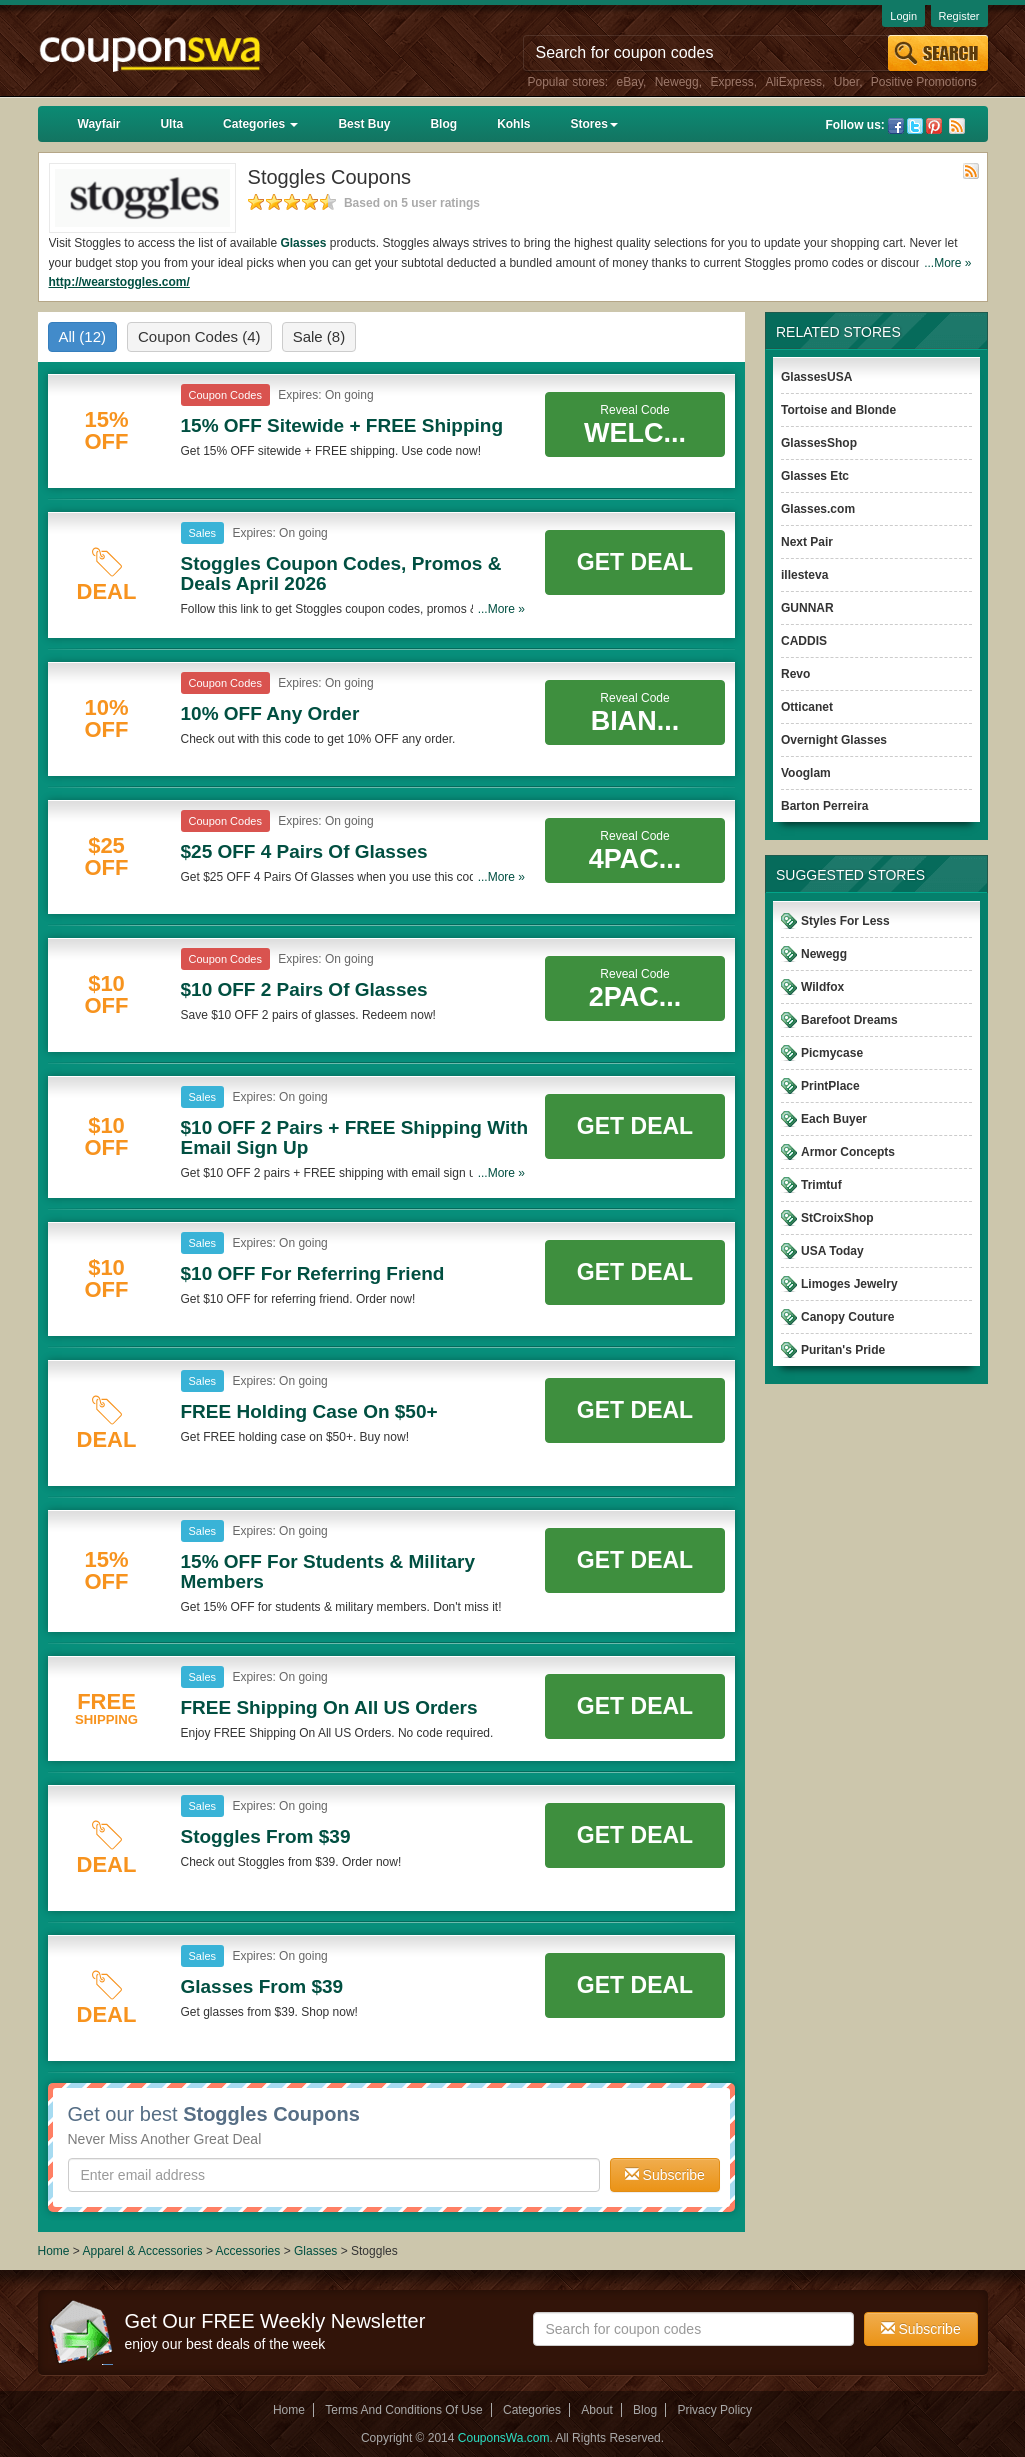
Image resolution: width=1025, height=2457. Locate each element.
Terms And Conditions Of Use (403, 2410)
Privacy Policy (714, 2410)
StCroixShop (837, 1218)
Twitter (915, 126)
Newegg (677, 82)
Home (54, 2251)
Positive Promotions (924, 82)
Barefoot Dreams (849, 1020)
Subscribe (665, 2175)
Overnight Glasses (834, 740)
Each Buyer (834, 1119)
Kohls (513, 124)
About (596, 2410)
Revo (795, 674)
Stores (593, 124)
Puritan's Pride (843, 1350)
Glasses (303, 243)
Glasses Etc (815, 476)
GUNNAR (807, 608)
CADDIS (804, 641)
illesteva (804, 575)
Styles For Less (845, 921)
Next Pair (807, 542)
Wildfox (822, 987)
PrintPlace (830, 1086)
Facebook (896, 126)
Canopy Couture (847, 1317)
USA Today (832, 1251)
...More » (947, 263)
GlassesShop (819, 443)
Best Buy (364, 124)
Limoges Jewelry (849, 1284)
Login (903, 16)
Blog (443, 124)
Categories (260, 124)
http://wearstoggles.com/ (119, 282)
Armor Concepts (848, 1152)
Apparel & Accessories (143, 2251)
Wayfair (99, 124)
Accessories (248, 2251)
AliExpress (793, 82)
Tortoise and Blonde (838, 410)
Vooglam (806, 773)
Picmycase (832, 1053)
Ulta (171, 124)
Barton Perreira (824, 806)
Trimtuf (821, 1185)
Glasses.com (818, 509)
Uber (846, 82)
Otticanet (807, 707)
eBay (630, 82)
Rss (957, 126)
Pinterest (934, 126)
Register (959, 16)
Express (731, 82)
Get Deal (635, 562)
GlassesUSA (816, 377)
